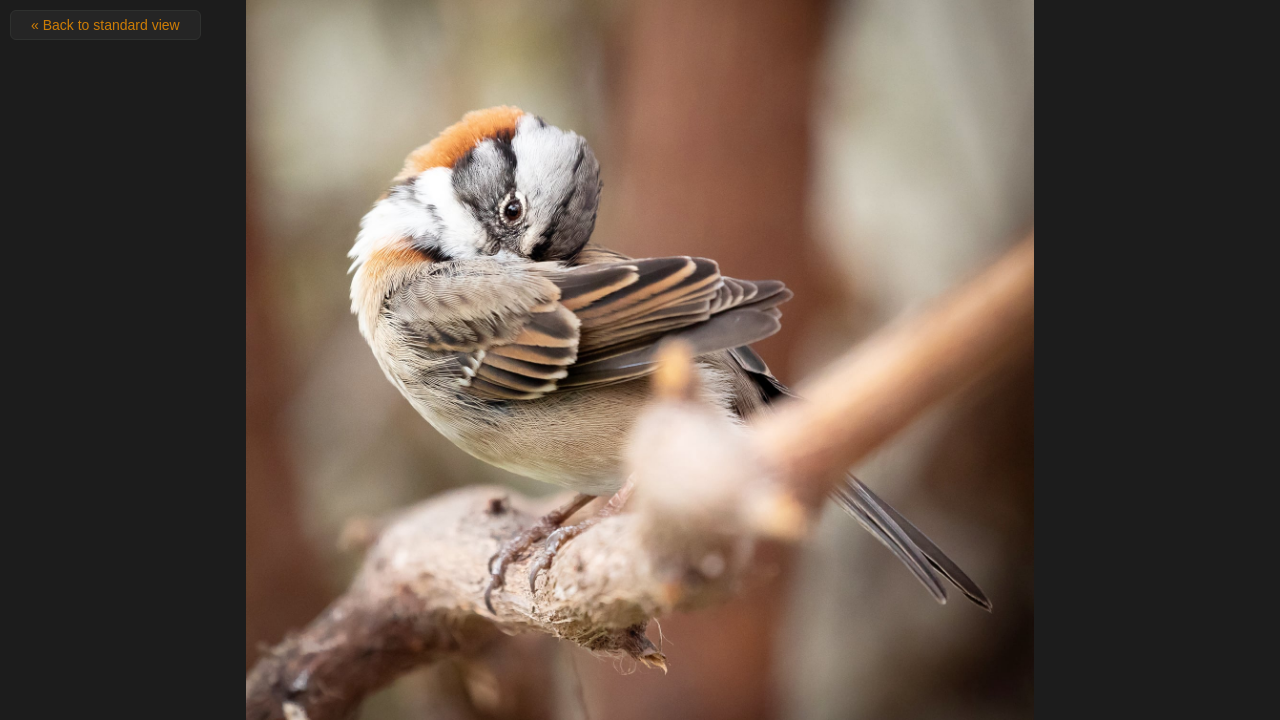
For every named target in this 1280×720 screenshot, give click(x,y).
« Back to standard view (105, 25)
